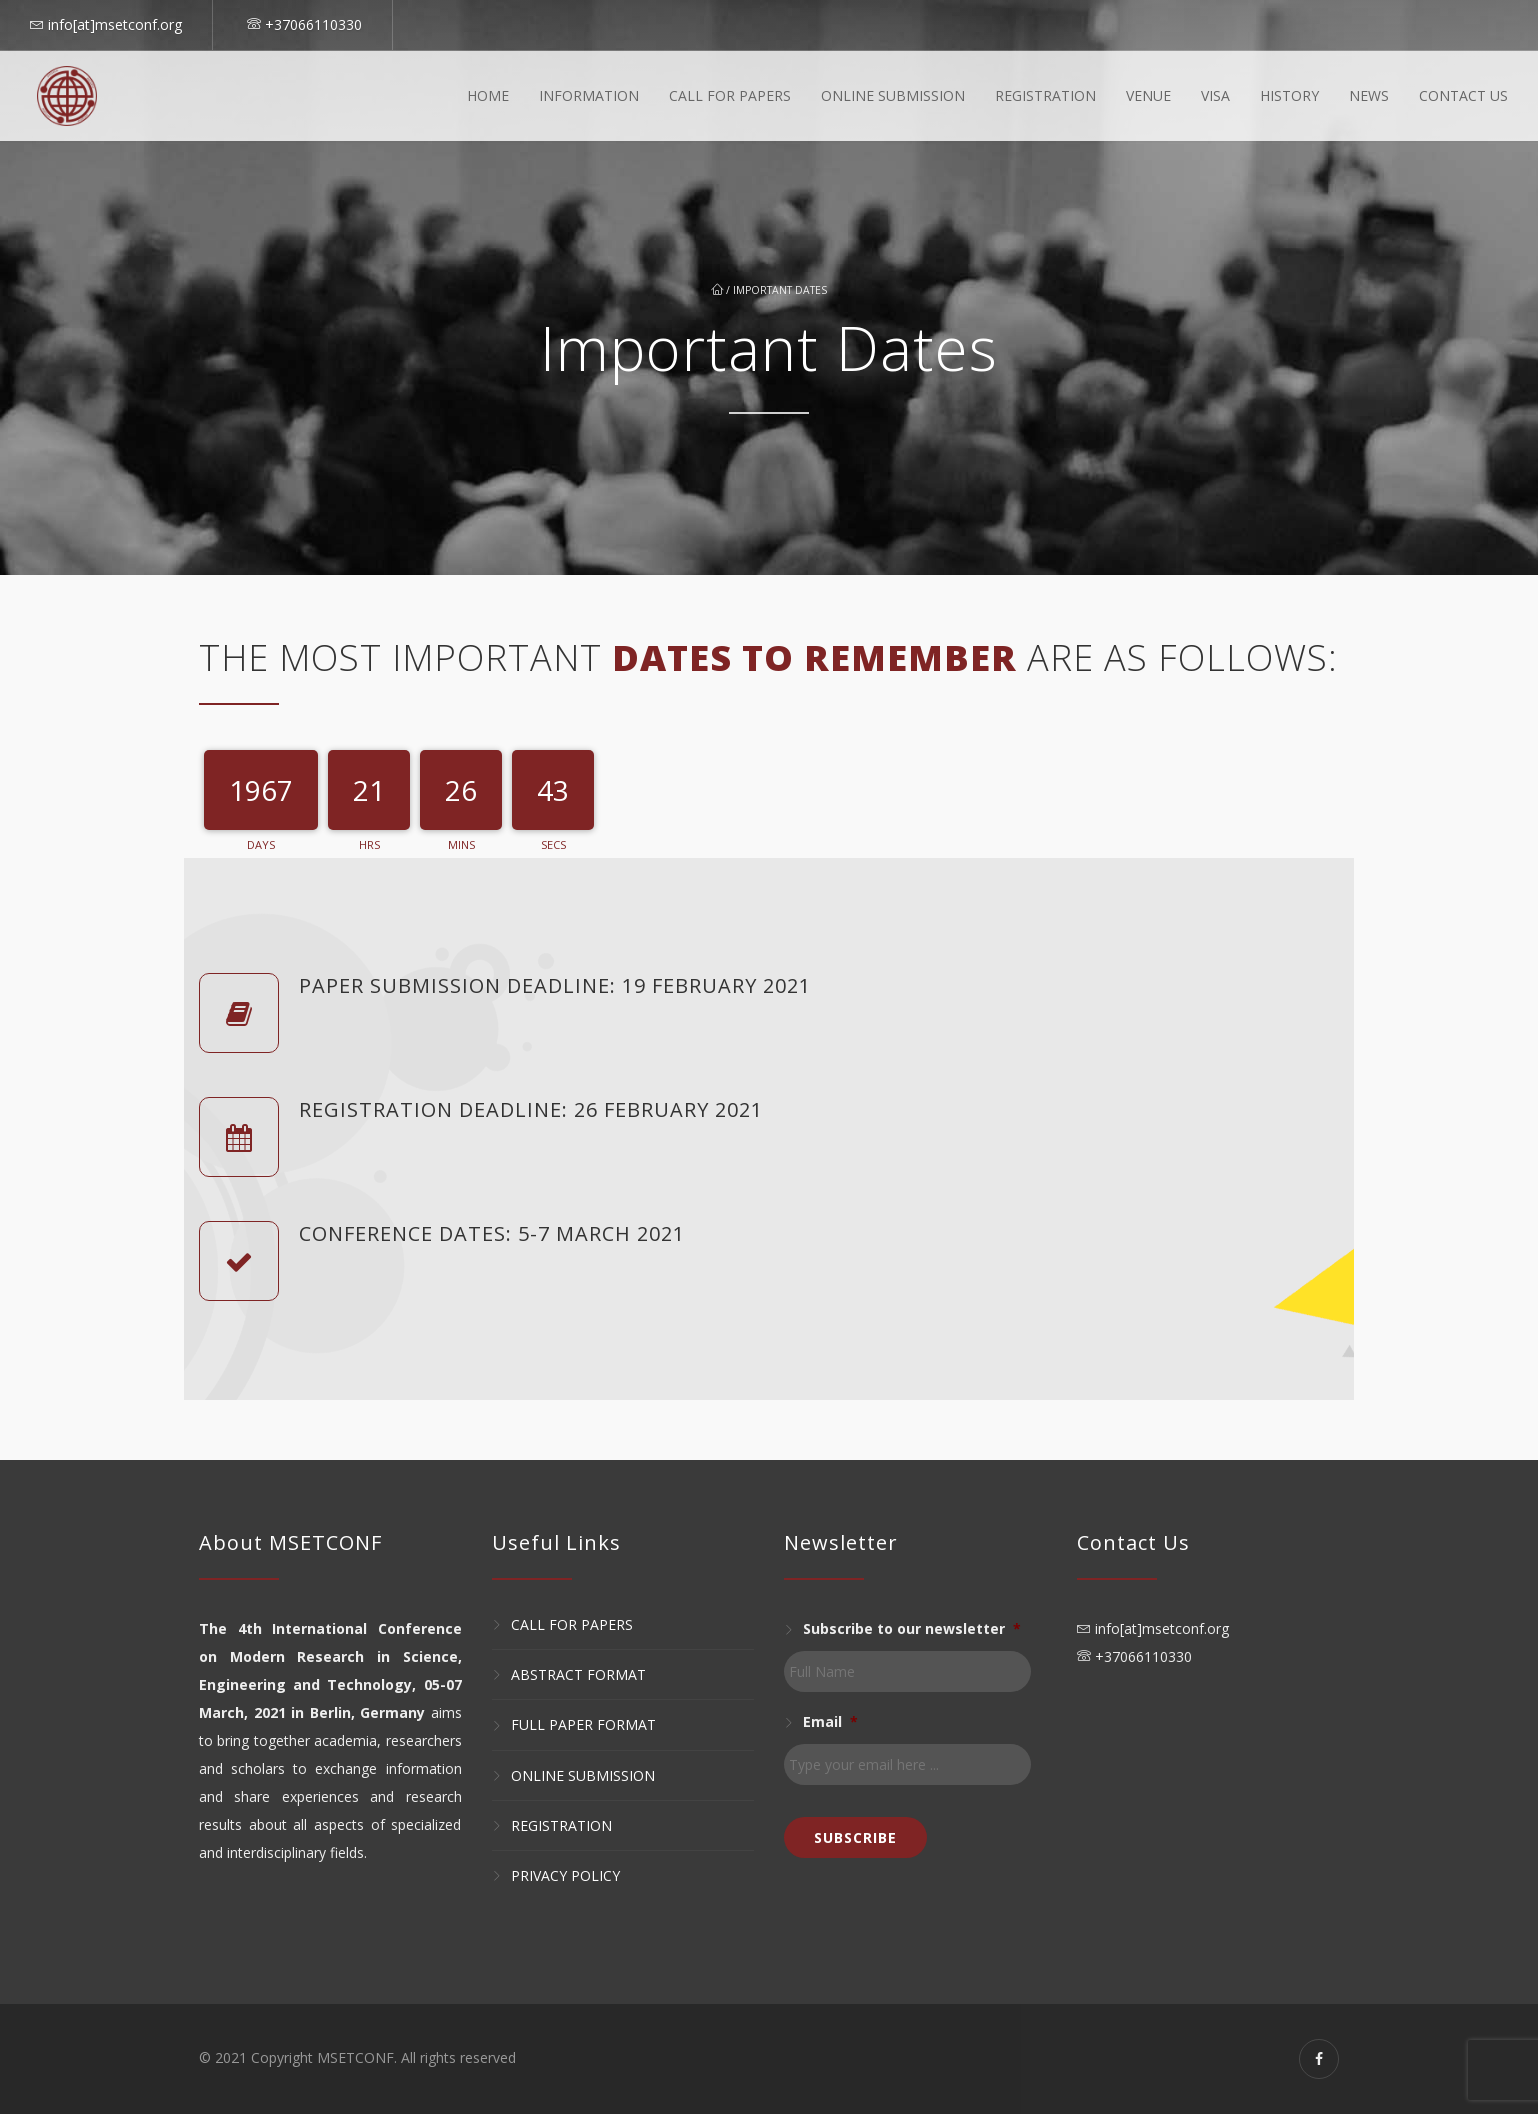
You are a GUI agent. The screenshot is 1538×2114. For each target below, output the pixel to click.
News (1369, 95)
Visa (1215, 95)
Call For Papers (730, 95)
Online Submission (893, 95)
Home (488, 95)
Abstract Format (578, 1674)
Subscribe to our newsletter (912, 1629)
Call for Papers (572, 1624)
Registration (1045, 95)
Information (589, 95)
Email (830, 1722)
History (1289, 95)
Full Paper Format (583, 1725)
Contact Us (1463, 95)
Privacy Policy (565, 1875)
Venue (1148, 95)
